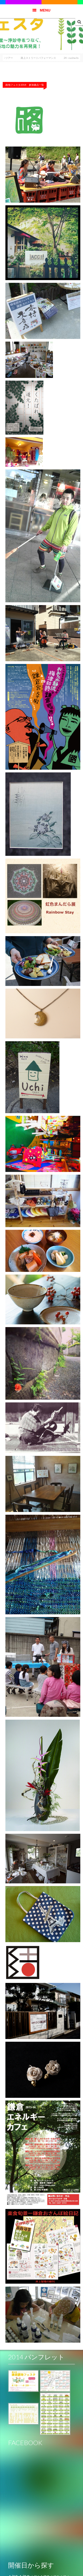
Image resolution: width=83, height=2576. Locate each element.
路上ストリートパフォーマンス (39, 57)
